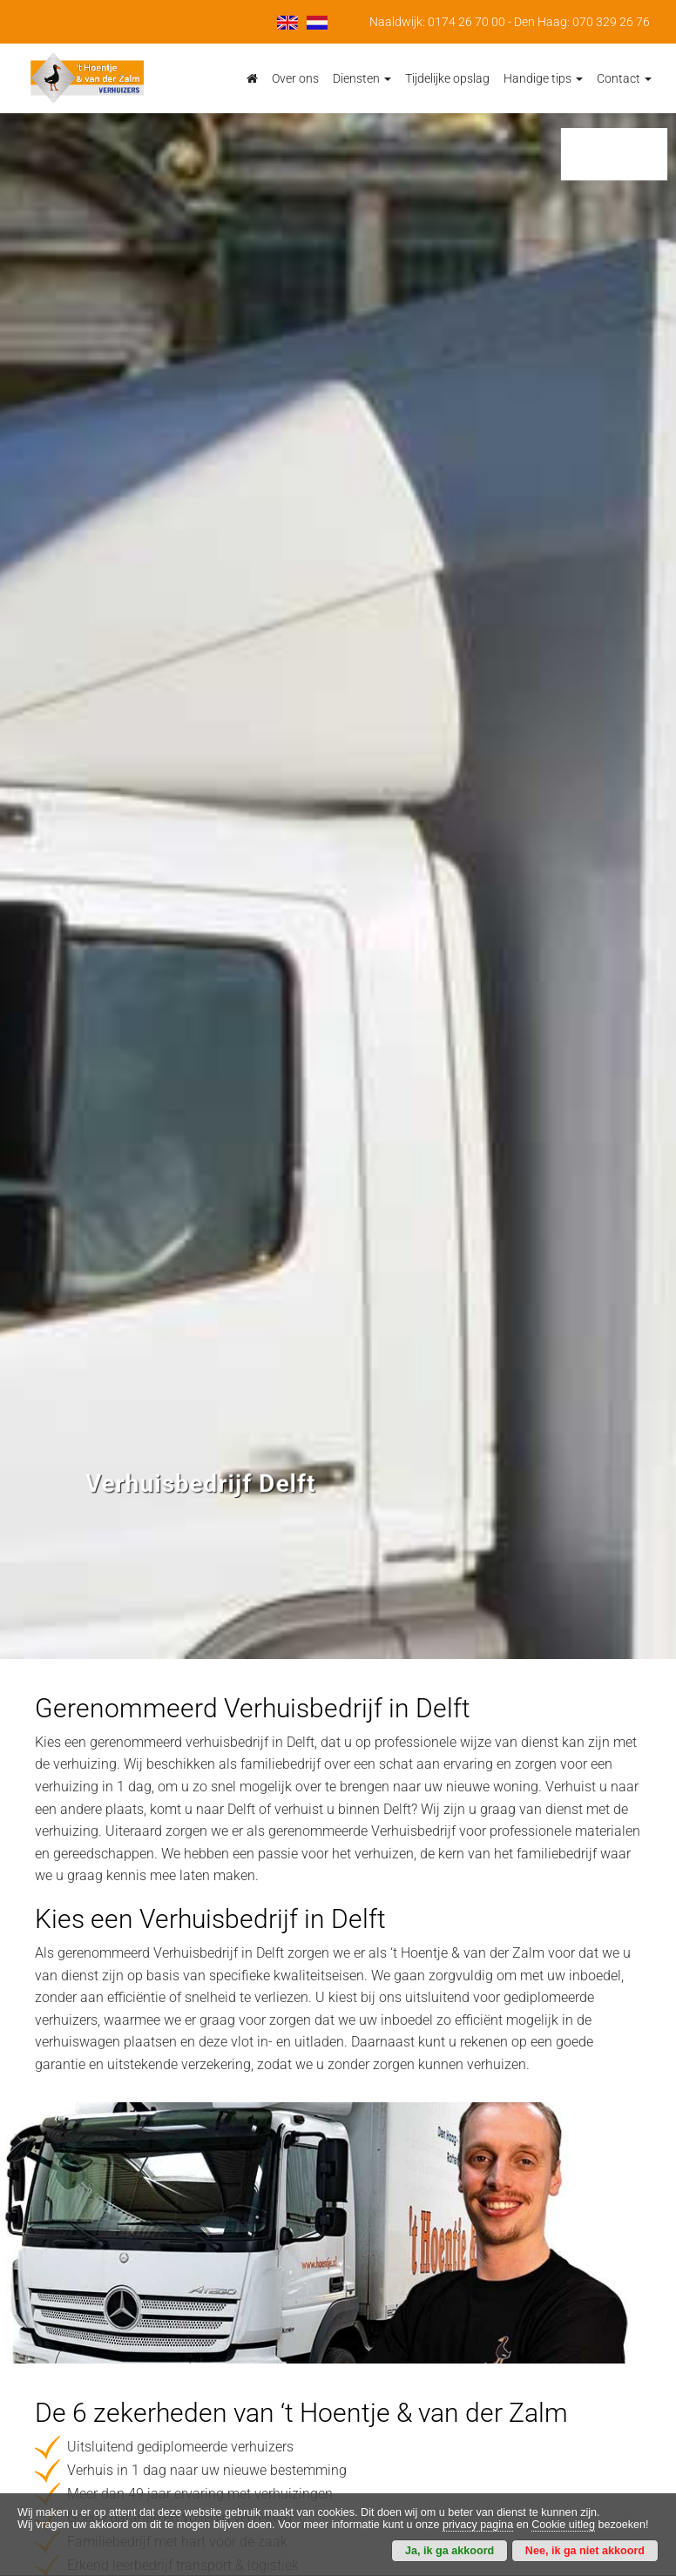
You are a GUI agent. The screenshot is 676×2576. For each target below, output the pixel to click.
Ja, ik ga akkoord (449, 2551)
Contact (624, 78)
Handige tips (543, 78)
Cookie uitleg (563, 2525)
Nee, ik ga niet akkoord (585, 2551)
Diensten (362, 78)
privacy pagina (478, 2525)
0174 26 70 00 (466, 22)
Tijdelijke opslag (447, 78)
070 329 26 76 (611, 22)
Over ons (295, 78)
